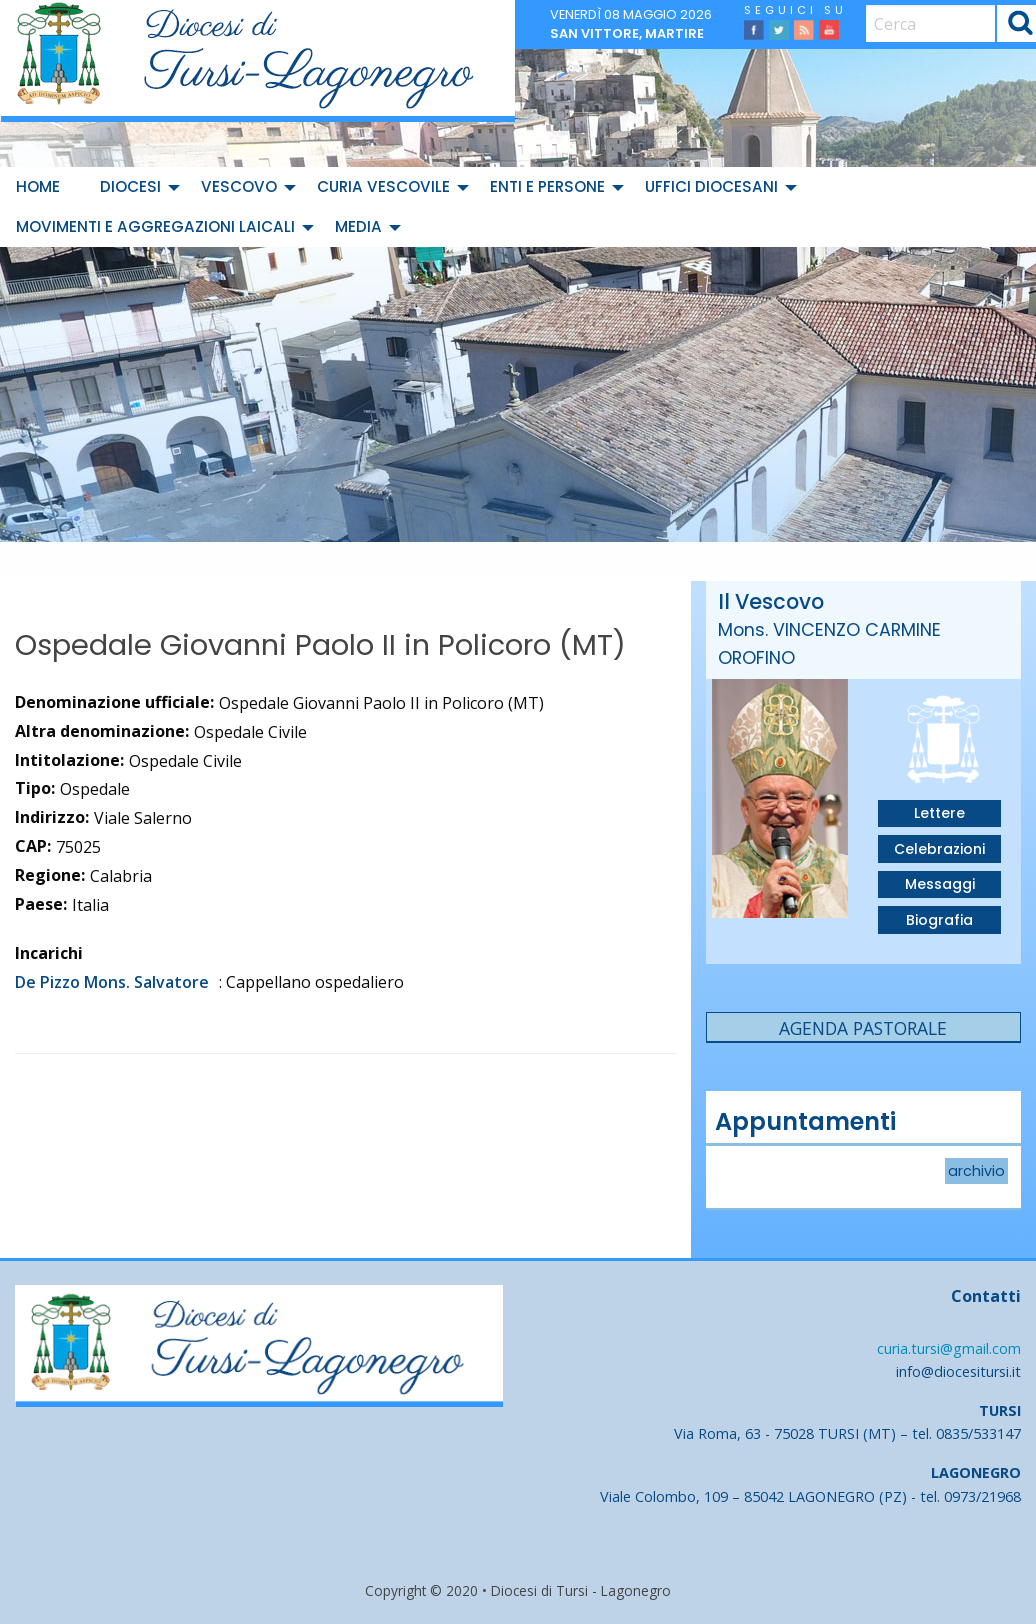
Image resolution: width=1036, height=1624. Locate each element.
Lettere (939, 813)
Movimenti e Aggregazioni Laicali (155, 226)
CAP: (33, 846)
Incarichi (49, 953)
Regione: (50, 875)
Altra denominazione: (102, 731)
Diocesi (130, 186)
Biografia (939, 920)
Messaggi (940, 884)
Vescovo (239, 186)
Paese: (41, 904)
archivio (976, 1171)
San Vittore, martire (627, 33)
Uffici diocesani (711, 186)
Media (358, 226)
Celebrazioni (939, 849)
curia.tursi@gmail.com (949, 1348)
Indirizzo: (52, 817)
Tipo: (35, 788)
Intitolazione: (69, 760)
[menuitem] (42, 187)
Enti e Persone (547, 186)
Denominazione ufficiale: (114, 702)
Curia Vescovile (383, 186)
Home (38, 186)
